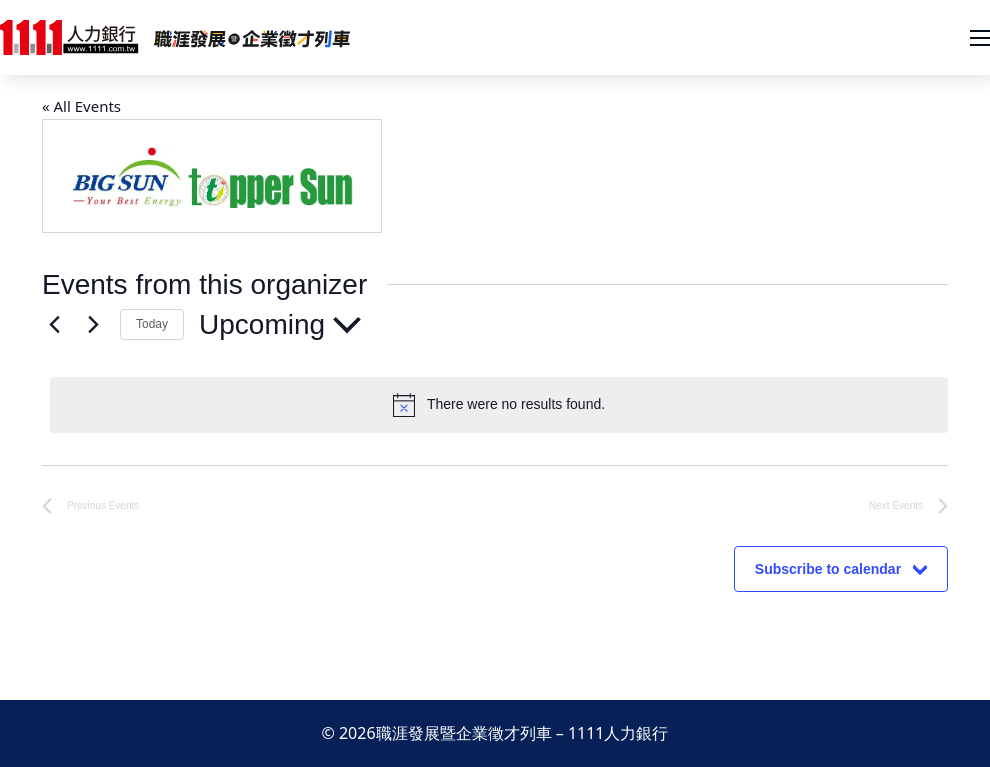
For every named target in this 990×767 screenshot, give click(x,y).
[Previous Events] (54, 325)
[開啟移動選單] (980, 38)
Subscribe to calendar (828, 569)
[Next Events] (93, 325)
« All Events (81, 106)
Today (152, 324)
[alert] (499, 405)
